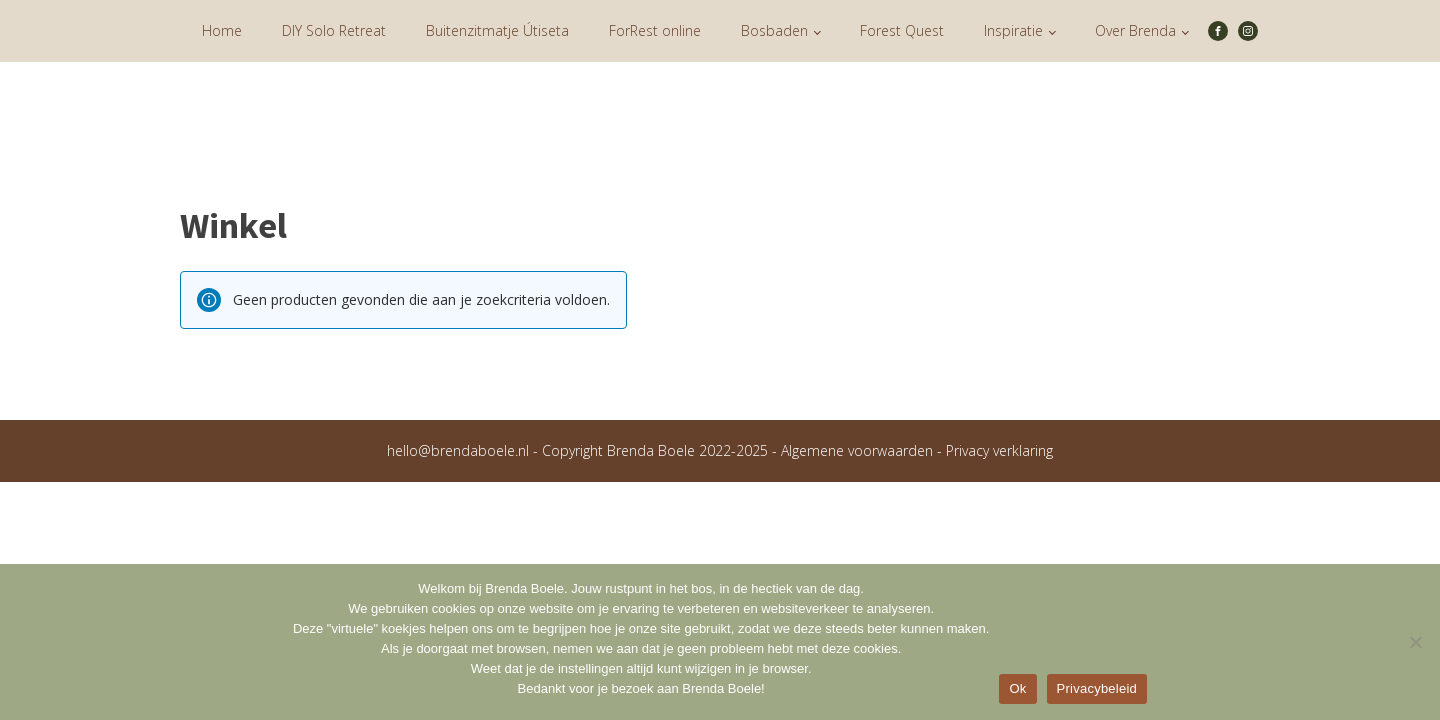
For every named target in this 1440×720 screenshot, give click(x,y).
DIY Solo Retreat (334, 30)
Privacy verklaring (999, 450)
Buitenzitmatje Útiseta (497, 30)
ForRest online (655, 30)
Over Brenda (1135, 30)
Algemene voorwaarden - (863, 450)
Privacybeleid (1097, 688)
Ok (1017, 688)
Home (222, 30)
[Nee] (1415, 642)
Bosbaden (774, 30)
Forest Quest (902, 30)
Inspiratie (1013, 30)
